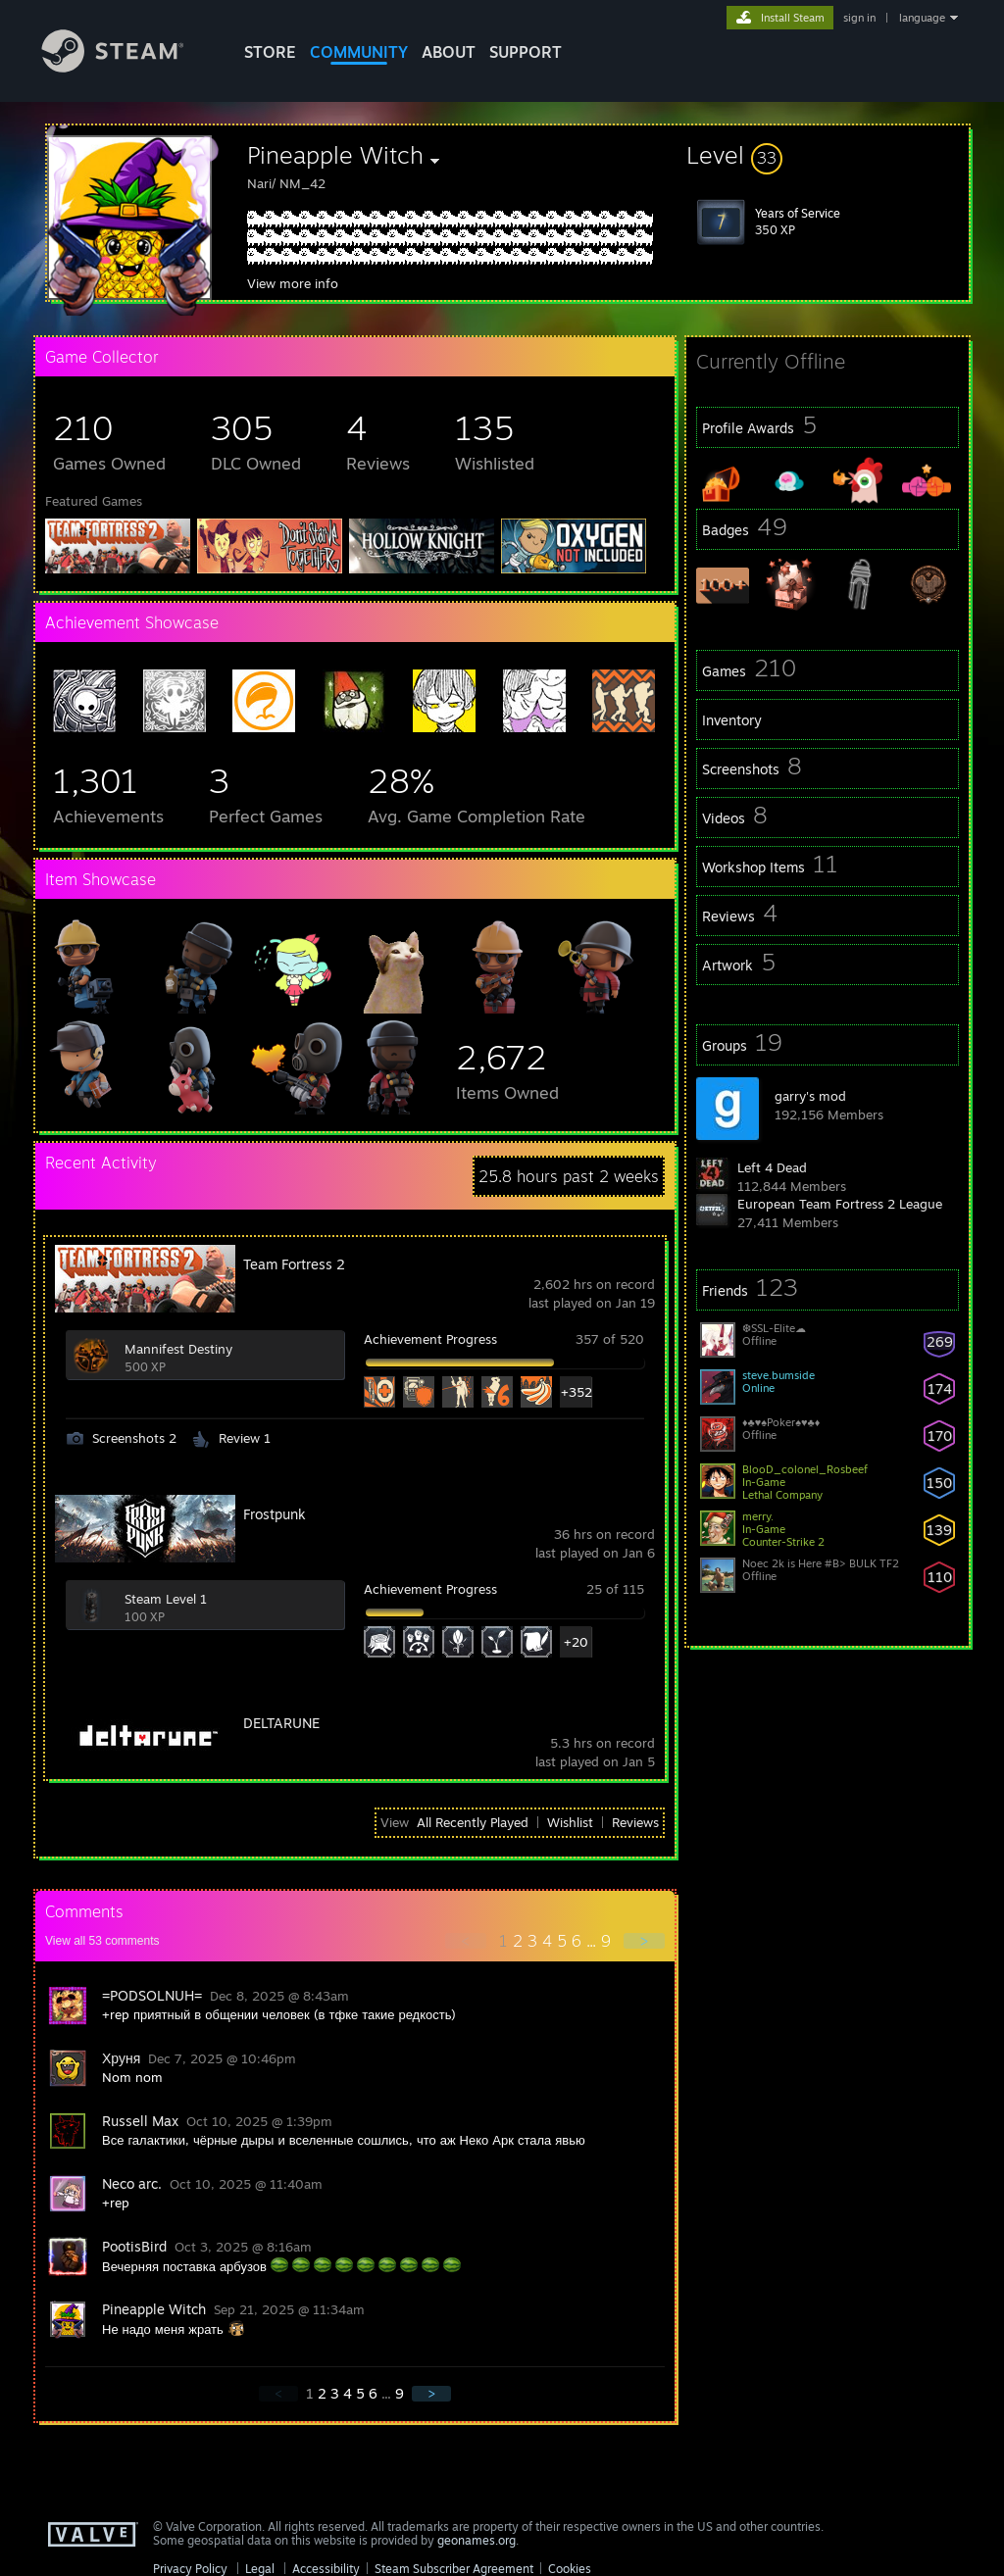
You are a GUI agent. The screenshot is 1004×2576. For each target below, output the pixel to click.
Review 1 (245, 1438)
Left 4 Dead (772, 1167)
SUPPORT (525, 52)
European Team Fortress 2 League (839, 1204)
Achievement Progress (430, 1339)
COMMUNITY (359, 52)
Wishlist (570, 1822)
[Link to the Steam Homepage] (127, 67)
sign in (859, 18)
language (922, 18)
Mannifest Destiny (178, 1349)
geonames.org (476, 2540)
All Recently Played (472, 1822)
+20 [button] (576, 1642)
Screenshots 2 (134, 1438)
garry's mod (810, 1096)
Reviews (635, 1822)
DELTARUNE (281, 1722)
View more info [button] (292, 283)
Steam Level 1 (166, 1599)
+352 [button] (576, 1392)
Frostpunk (274, 1514)
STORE (270, 52)
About (449, 52)
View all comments (102, 1941)
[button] (827, 154)
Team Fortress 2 (294, 1264)
